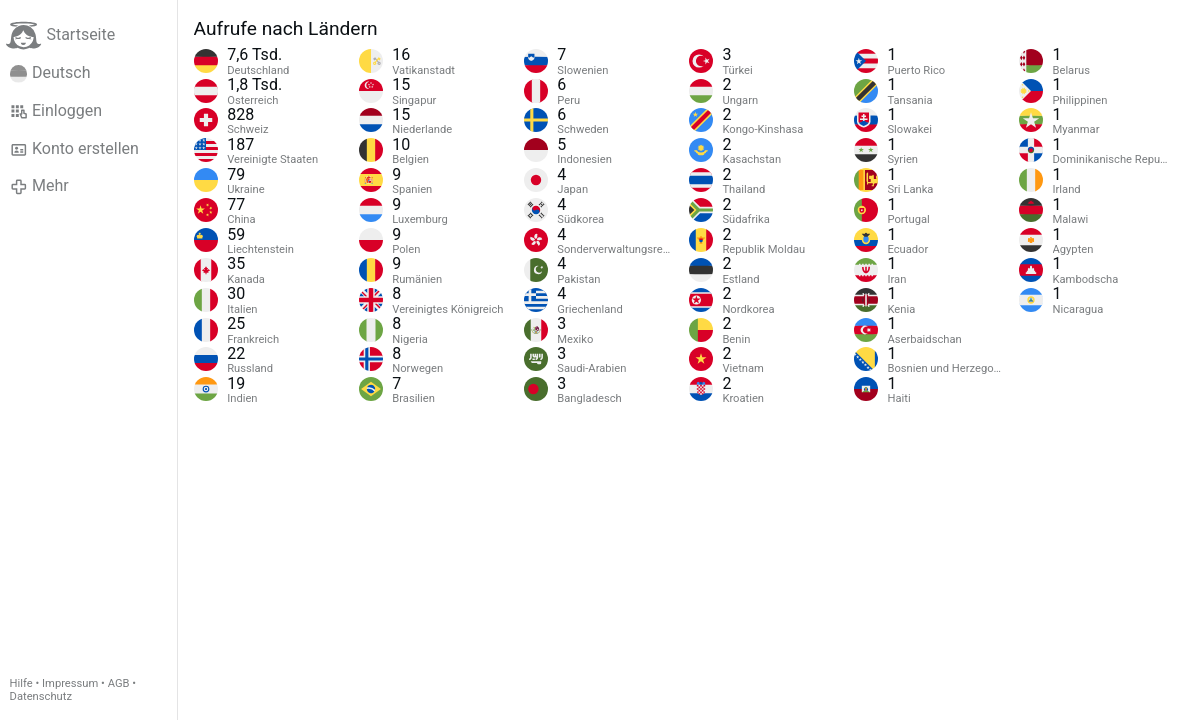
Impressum (70, 683)
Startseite (60, 35)
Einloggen (56, 111)
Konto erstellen (74, 149)
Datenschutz (41, 696)
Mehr (39, 186)
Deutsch (50, 73)
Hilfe (21, 683)
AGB (119, 683)
